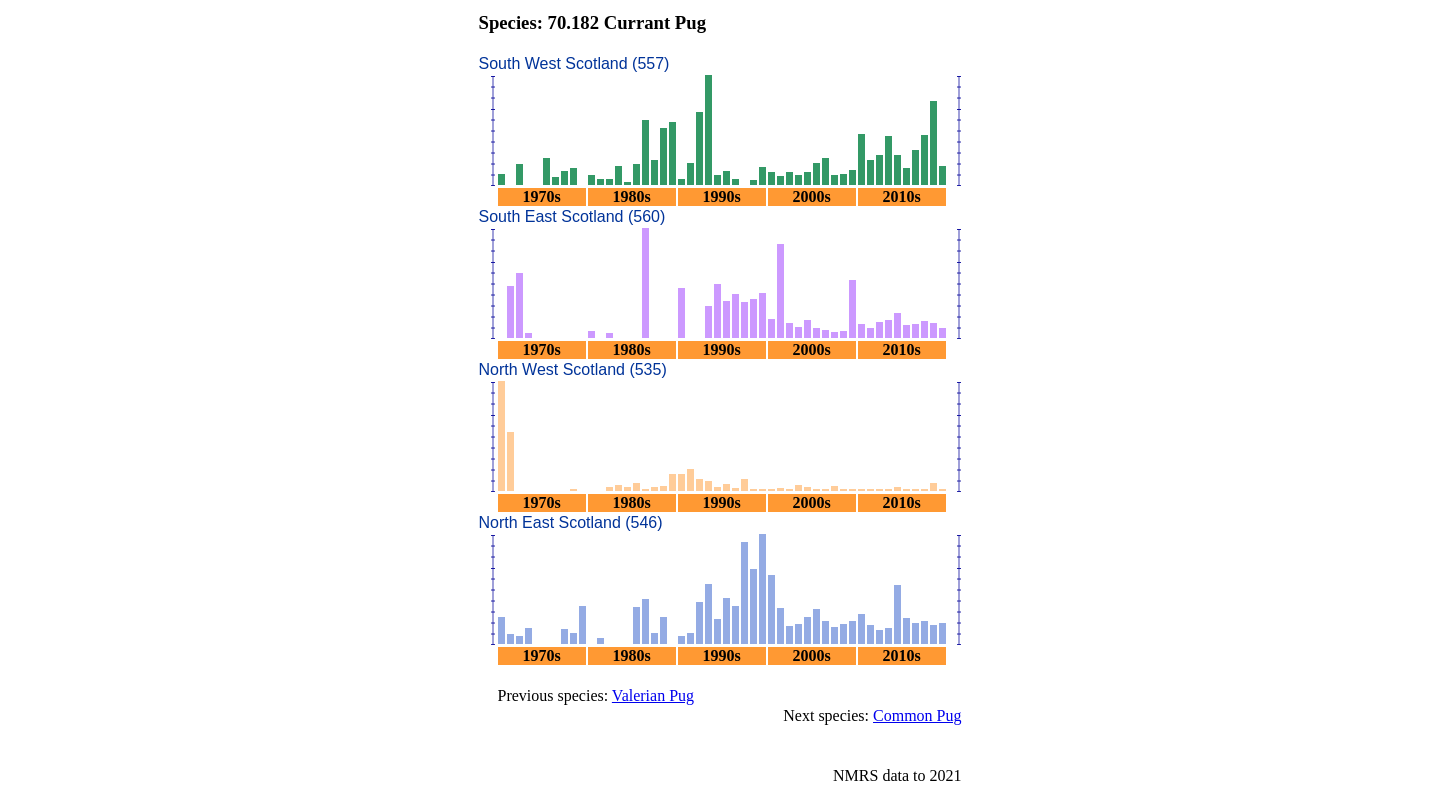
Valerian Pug (653, 695)
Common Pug (917, 715)
